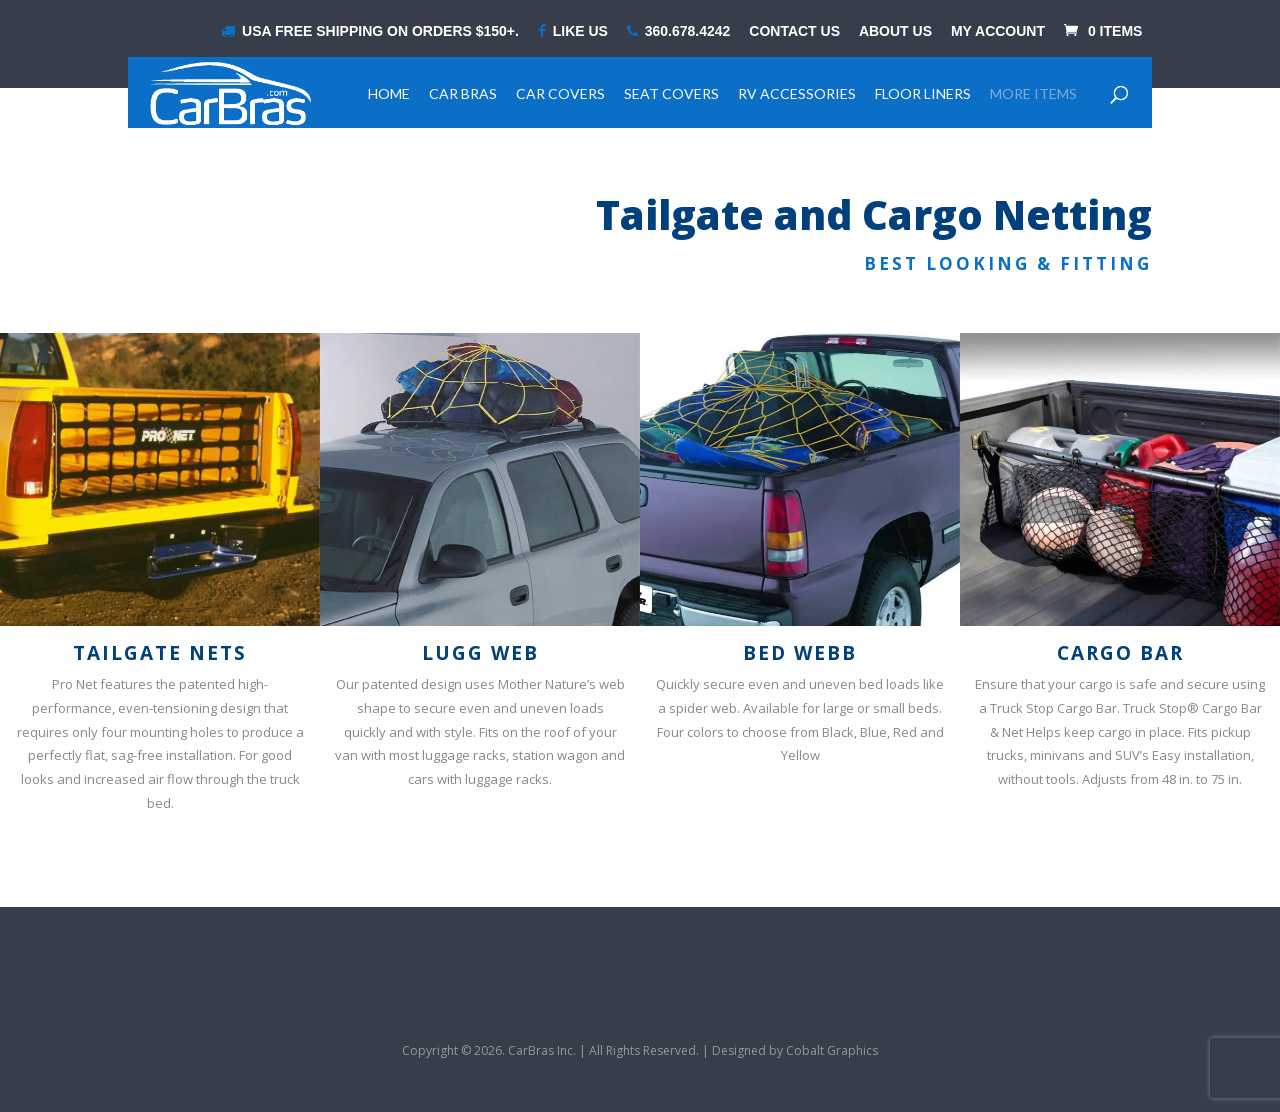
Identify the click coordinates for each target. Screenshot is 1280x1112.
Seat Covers (671, 93)
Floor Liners (923, 93)
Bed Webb (800, 653)
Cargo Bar (1120, 653)
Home (389, 93)
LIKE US (573, 31)
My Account (998, 31)
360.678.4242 (679, 31)
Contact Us (794, 31)
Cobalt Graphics (832, 1050)
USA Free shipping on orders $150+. (370, 31)
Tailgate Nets (160, 653)
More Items (1033, 93)
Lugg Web (480, 653)
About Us (895, 31)
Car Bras (463, 93)
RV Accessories (797, 93)
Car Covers (560, 93)
